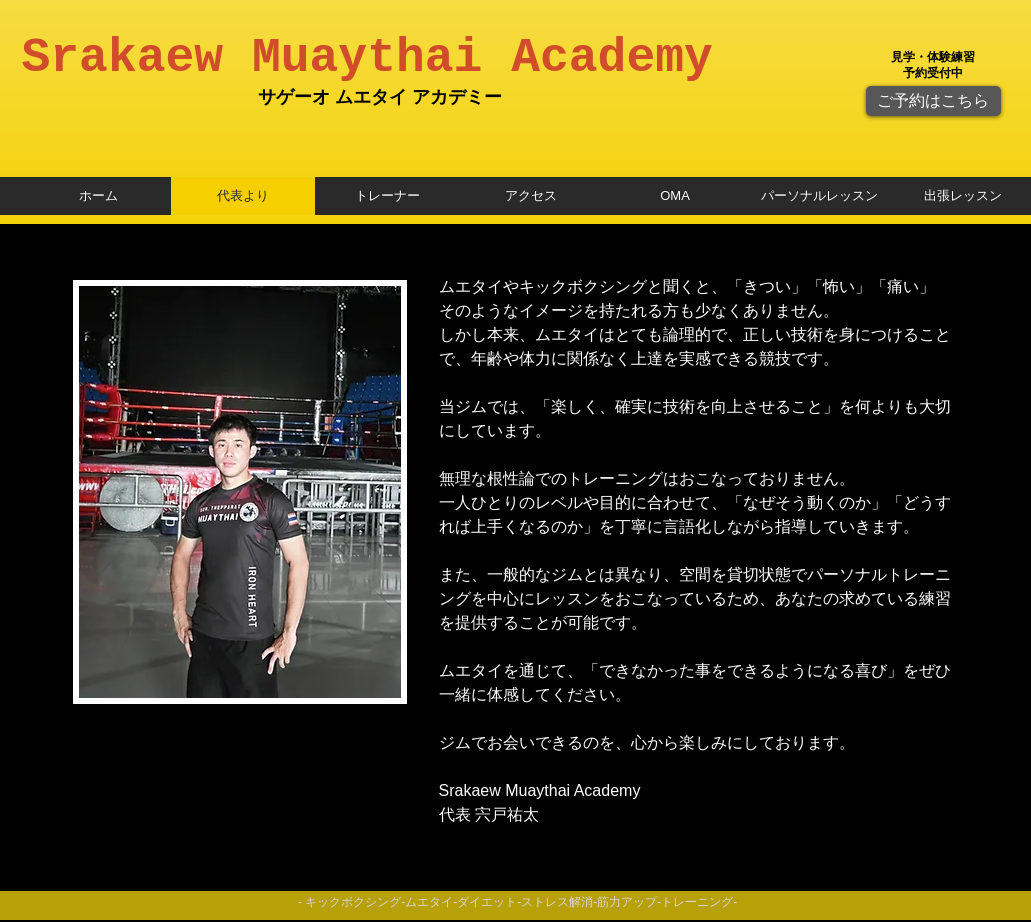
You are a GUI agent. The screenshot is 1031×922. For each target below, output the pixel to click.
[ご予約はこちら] (933, 101)
